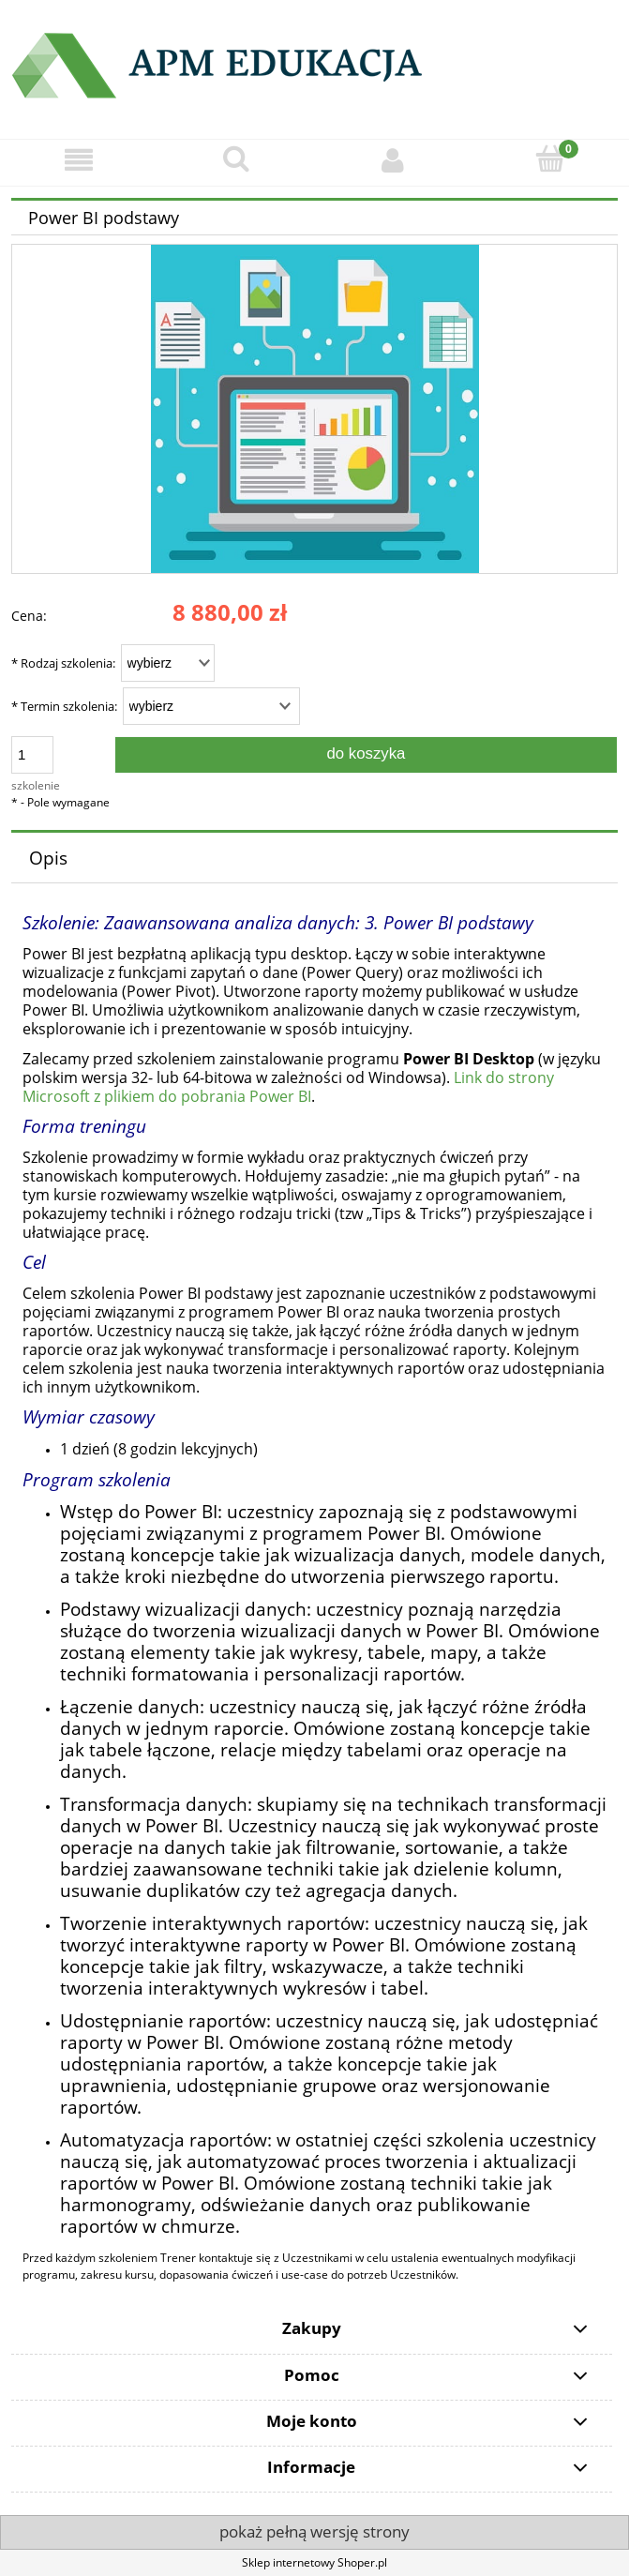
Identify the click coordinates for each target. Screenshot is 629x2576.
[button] (78, 160)
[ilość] (32, 755)
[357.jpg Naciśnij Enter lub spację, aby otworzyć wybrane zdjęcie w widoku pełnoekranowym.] (315, 408)
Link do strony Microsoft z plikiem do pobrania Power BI (288, 1087)
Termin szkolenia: (64, 706)
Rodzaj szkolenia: (63, 663)
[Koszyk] (550, 159)
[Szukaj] (236, 159)
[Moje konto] (393, 160)
